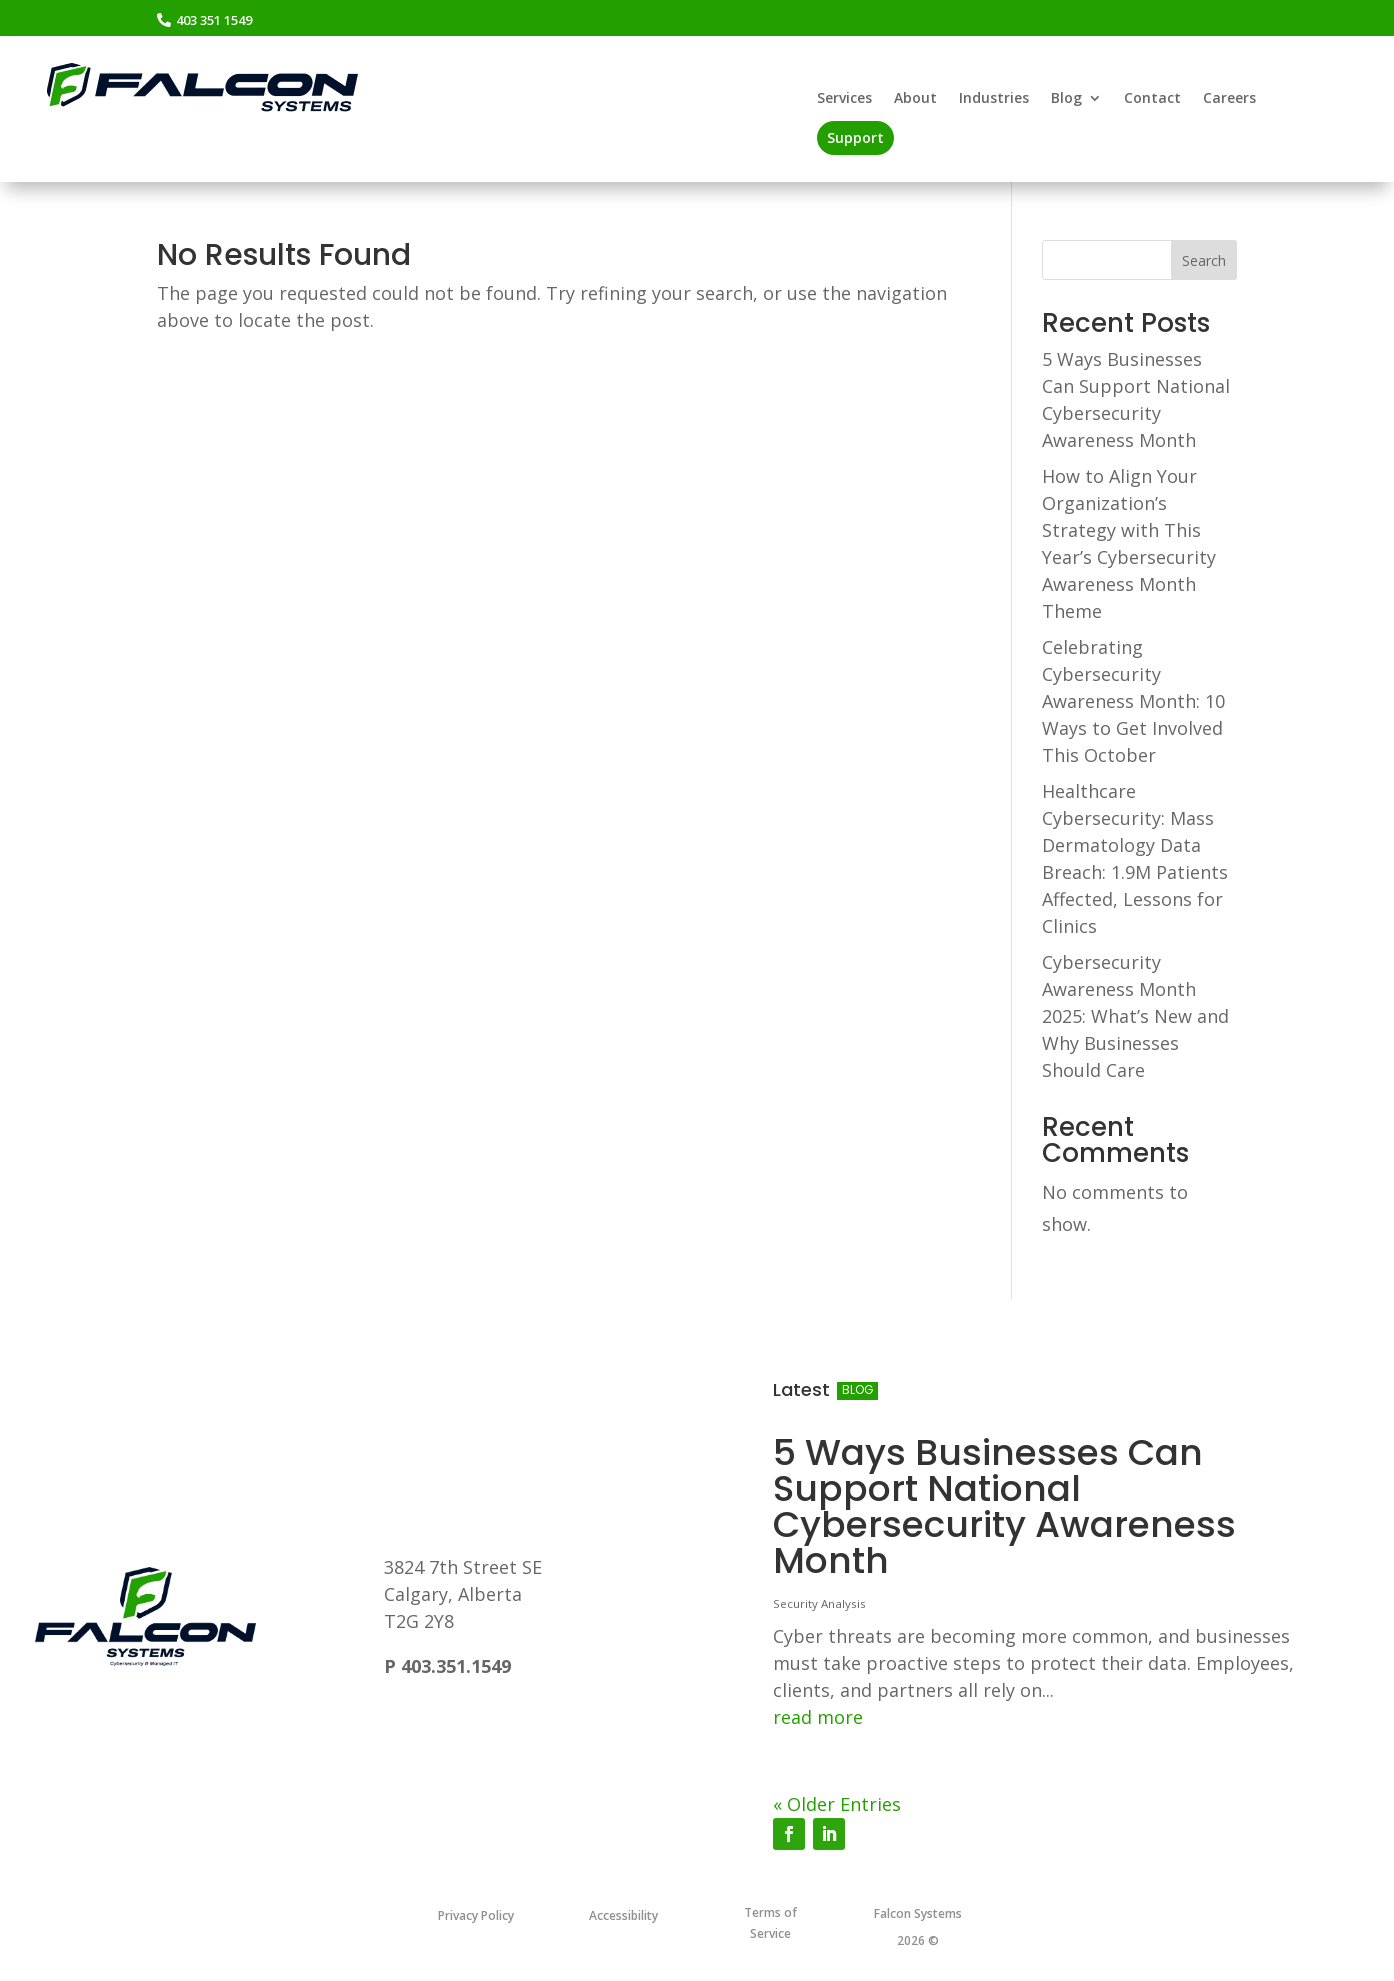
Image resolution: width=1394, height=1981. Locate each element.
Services (844, 99)
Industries (994, 99)
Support (855, 137)
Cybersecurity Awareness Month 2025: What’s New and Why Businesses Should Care (1135, 1016)
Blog (1066, 99)
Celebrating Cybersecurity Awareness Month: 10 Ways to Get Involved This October (1133, 701)
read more (818, 1717)
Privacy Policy (476, 1915)
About (915, 99)
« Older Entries (837, 1804)
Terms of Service (770, 1922)
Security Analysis (819, 1603)
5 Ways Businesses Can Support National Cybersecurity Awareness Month (1004, 1506)
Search (1204, 260)
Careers (1229, 99)
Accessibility (623, 1915)
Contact (1152, 99)
